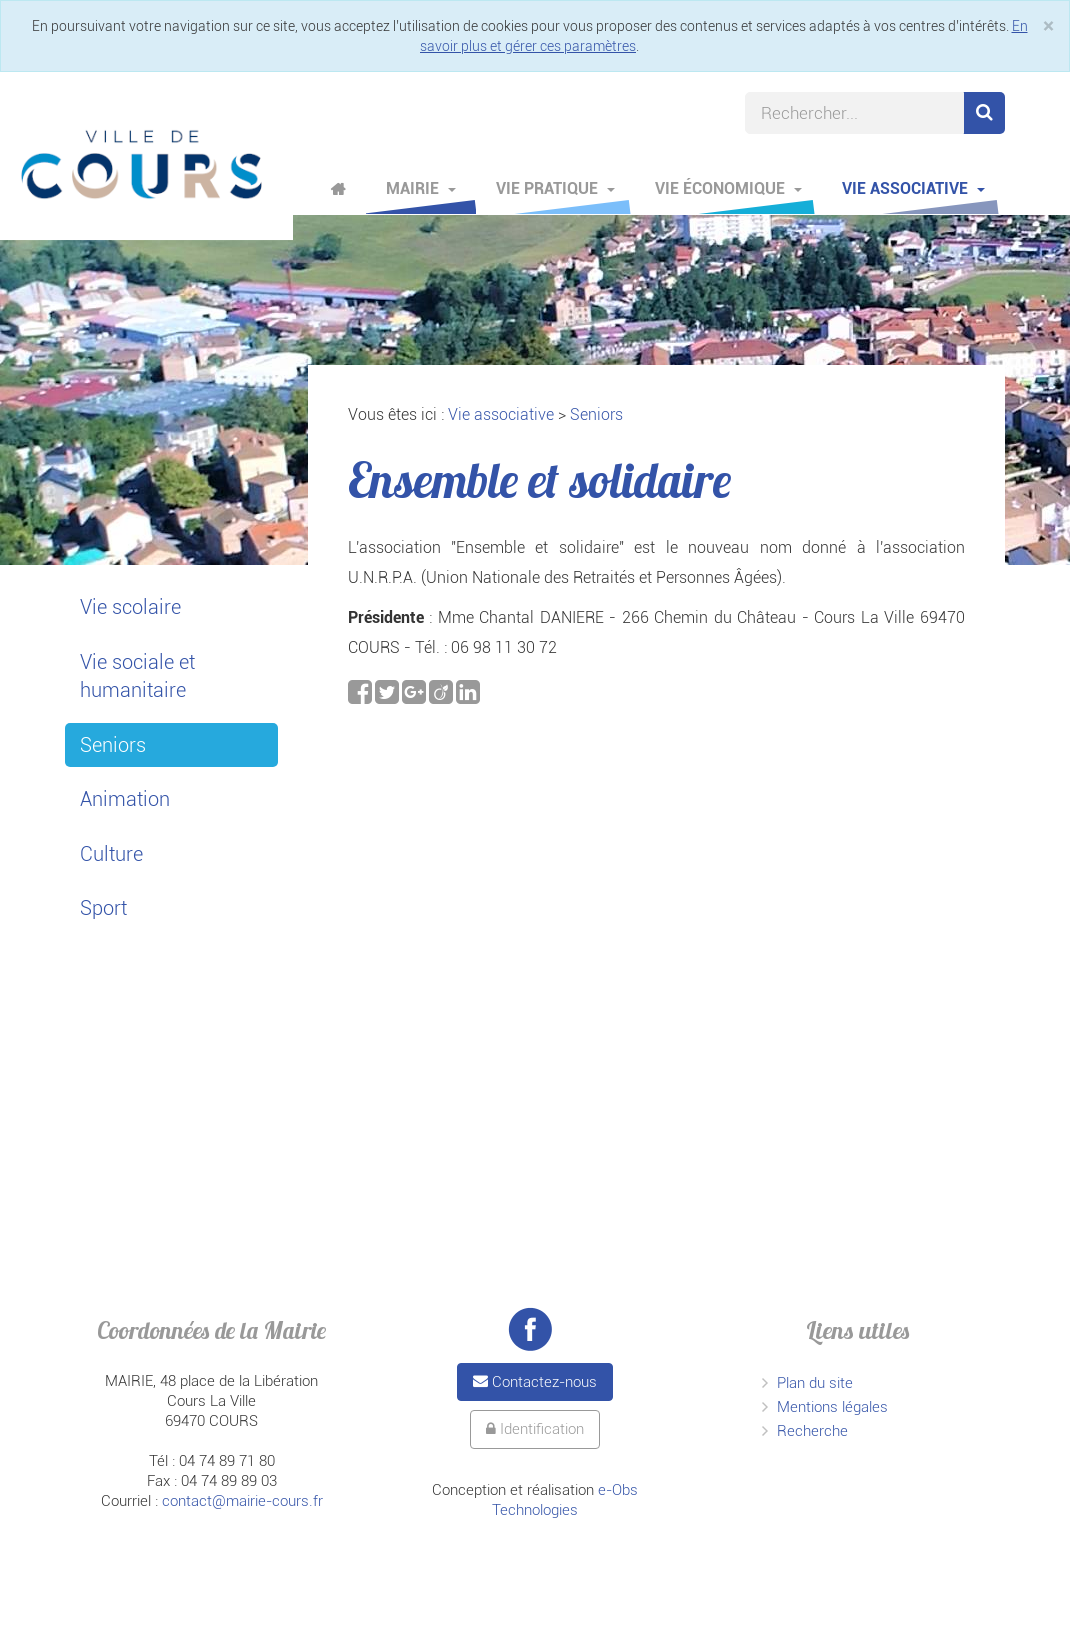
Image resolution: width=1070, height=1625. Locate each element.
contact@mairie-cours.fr (242, 1501)
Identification (535, 1429)
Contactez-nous (535, 1382)
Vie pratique (555, 188)
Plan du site (815, 1383)
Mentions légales (832, 1407)
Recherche (812, 1431)
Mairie (421, 188)
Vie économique (728, 188)
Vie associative (913, 188)
